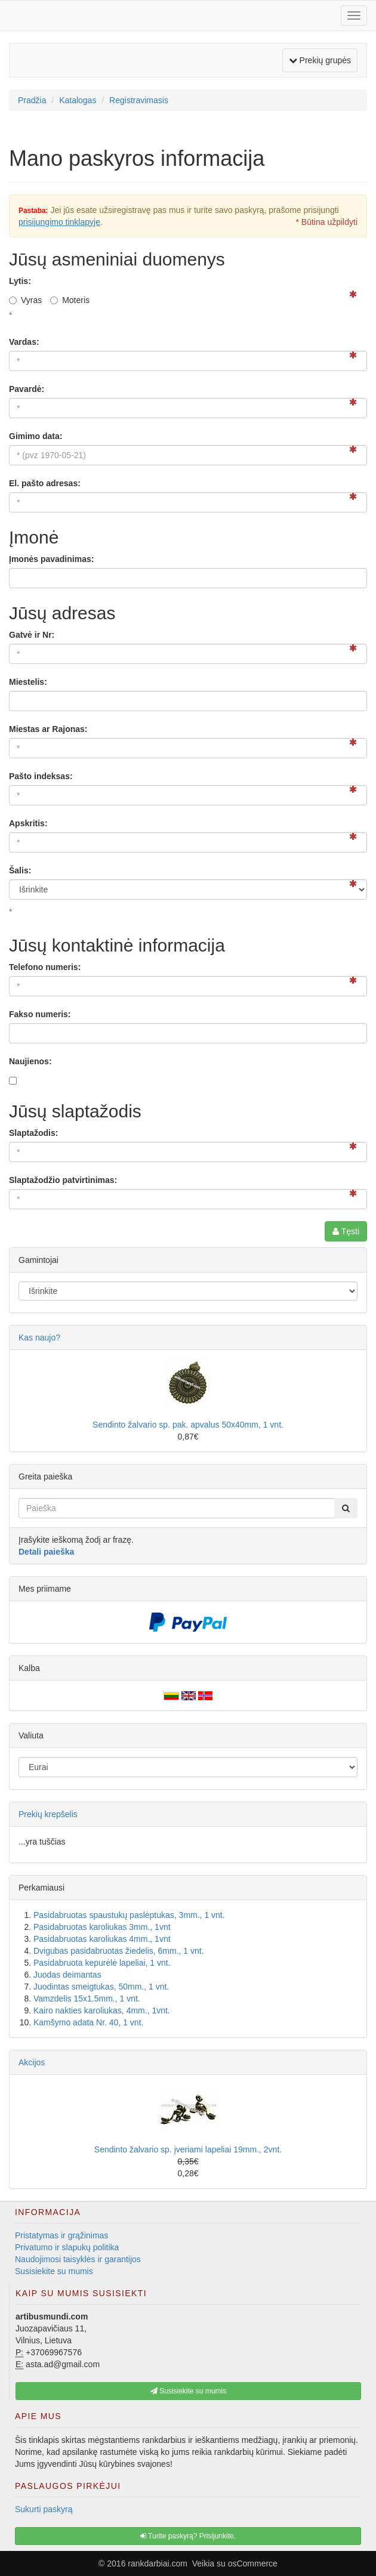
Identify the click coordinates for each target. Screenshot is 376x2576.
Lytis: (20, 281)
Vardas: (24, 342)
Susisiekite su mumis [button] (188, 2391)
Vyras (25, 300)
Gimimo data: (35, 436)
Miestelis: (28, 682)
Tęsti (345, 1231)
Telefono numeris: (45, 967)
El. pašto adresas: (45, 483)
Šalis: (20, 870)
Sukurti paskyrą (43, 2509)
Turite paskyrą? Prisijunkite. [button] (188, 2536)
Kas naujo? (39, 1337)
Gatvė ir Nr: (31, 635)
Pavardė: (26, 389)
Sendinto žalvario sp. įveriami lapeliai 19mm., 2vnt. (188, 2149)
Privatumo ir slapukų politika (67, 2247)
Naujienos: (30, 1061)
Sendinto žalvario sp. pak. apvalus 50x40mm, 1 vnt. (188, 1424)
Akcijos (32, 2062)
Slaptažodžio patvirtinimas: (63, 1180)
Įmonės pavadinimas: (51, 559)
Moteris (70, 300)
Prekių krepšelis (48, 1814)
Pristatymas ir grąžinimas (61, 2235)
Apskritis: (28, 823)
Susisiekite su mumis (54, 2271)
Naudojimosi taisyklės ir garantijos (78, 2259)
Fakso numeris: (39, 1014)
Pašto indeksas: (41, 776)
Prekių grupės (321, 59)
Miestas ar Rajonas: (48, 729)
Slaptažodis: (33, 1133)
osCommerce (253, 2563)
